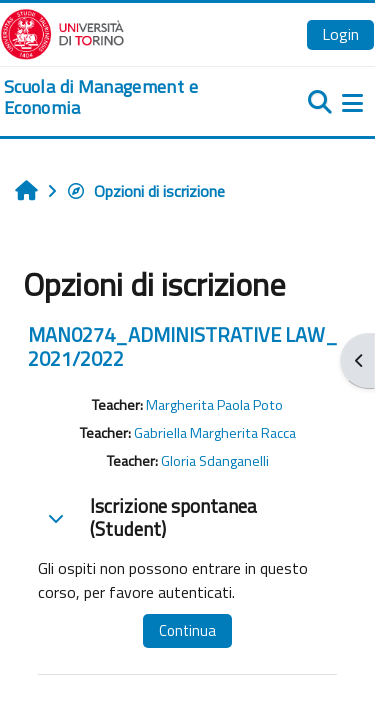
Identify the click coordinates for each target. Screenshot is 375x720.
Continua (187, 630)
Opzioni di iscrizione (145, 191)
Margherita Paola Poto (214, 405)
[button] (56, 518)
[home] (125, 97)
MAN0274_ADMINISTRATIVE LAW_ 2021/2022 (183, 346)
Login (340, 34)
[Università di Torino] (62, 32)
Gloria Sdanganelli (215, 461)
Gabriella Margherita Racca (215, 433)
